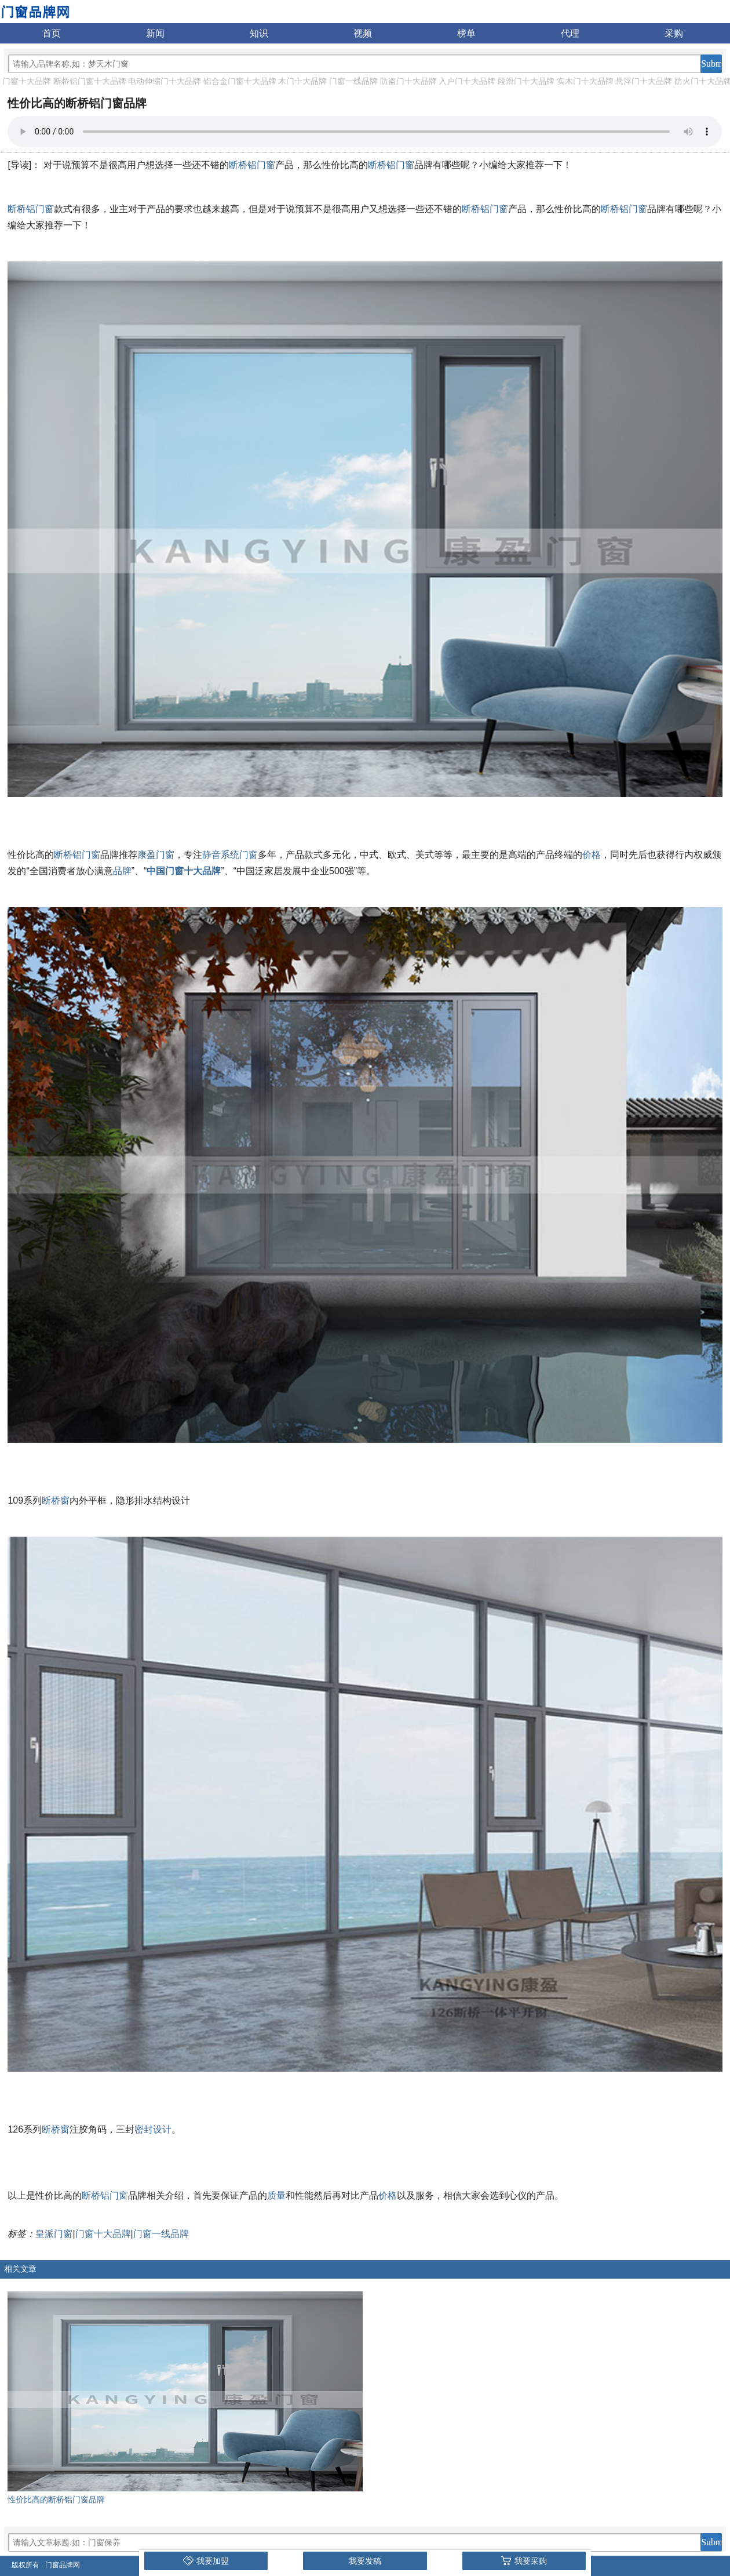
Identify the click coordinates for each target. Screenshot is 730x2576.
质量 (276, 2195)
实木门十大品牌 (585, 81)
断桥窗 (56, 1500)
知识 (259, 33)
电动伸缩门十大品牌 (164, 81)
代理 (570, 33)
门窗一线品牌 (353, 81)
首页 (51, 33)
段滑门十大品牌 (526, 81)
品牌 (122, 871)
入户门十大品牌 (467, 81)
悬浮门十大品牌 (643, 81)
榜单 (466, 33)
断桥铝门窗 (252, 165)
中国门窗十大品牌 (184, 871)
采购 (674, 33)
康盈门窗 (155, 855)
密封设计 (152, 2129)
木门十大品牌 (302, 81)
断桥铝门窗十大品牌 (89, 81)
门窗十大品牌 (26, 81)
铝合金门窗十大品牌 (239, 81)
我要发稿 (365, 2561)
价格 (591, 855)
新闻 (155, 33)
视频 (362, 33)
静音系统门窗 (230, 855)
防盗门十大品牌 (408, 81)
